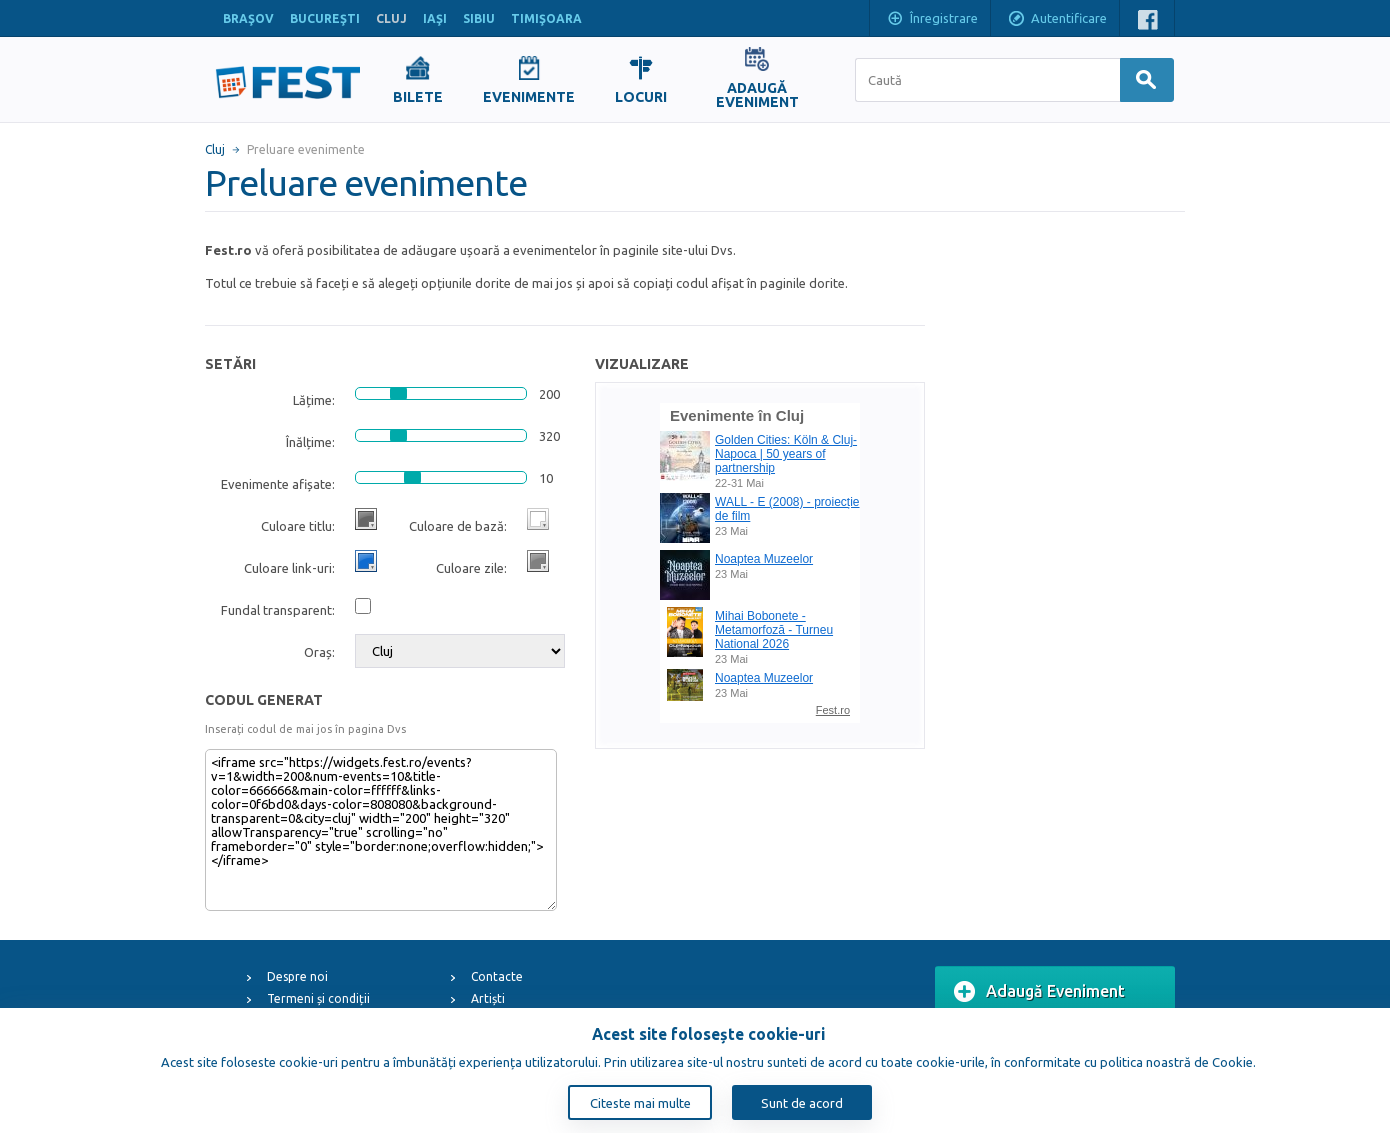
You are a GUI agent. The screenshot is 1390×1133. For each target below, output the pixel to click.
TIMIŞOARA (546, 18)
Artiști (488, 998)
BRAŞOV (248, 18)
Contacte (497, 976)
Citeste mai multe (640, 1103)
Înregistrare (932, 20)
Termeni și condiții (318, 998)
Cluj (215, 149)
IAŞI (435, 18)
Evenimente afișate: (278, 484)
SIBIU (479, 18)
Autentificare (1057, 20)
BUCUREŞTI (325, 18)
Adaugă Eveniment (1039, 992)
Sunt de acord (802, 1103)
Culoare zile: (471, 568)
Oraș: (319, 652)
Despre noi (297, 976)
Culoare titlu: (298, 526)
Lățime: (314, 400)
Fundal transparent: (278, 610)
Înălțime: (310, 442)
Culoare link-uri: (289, 568)
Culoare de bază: (458, 526)
